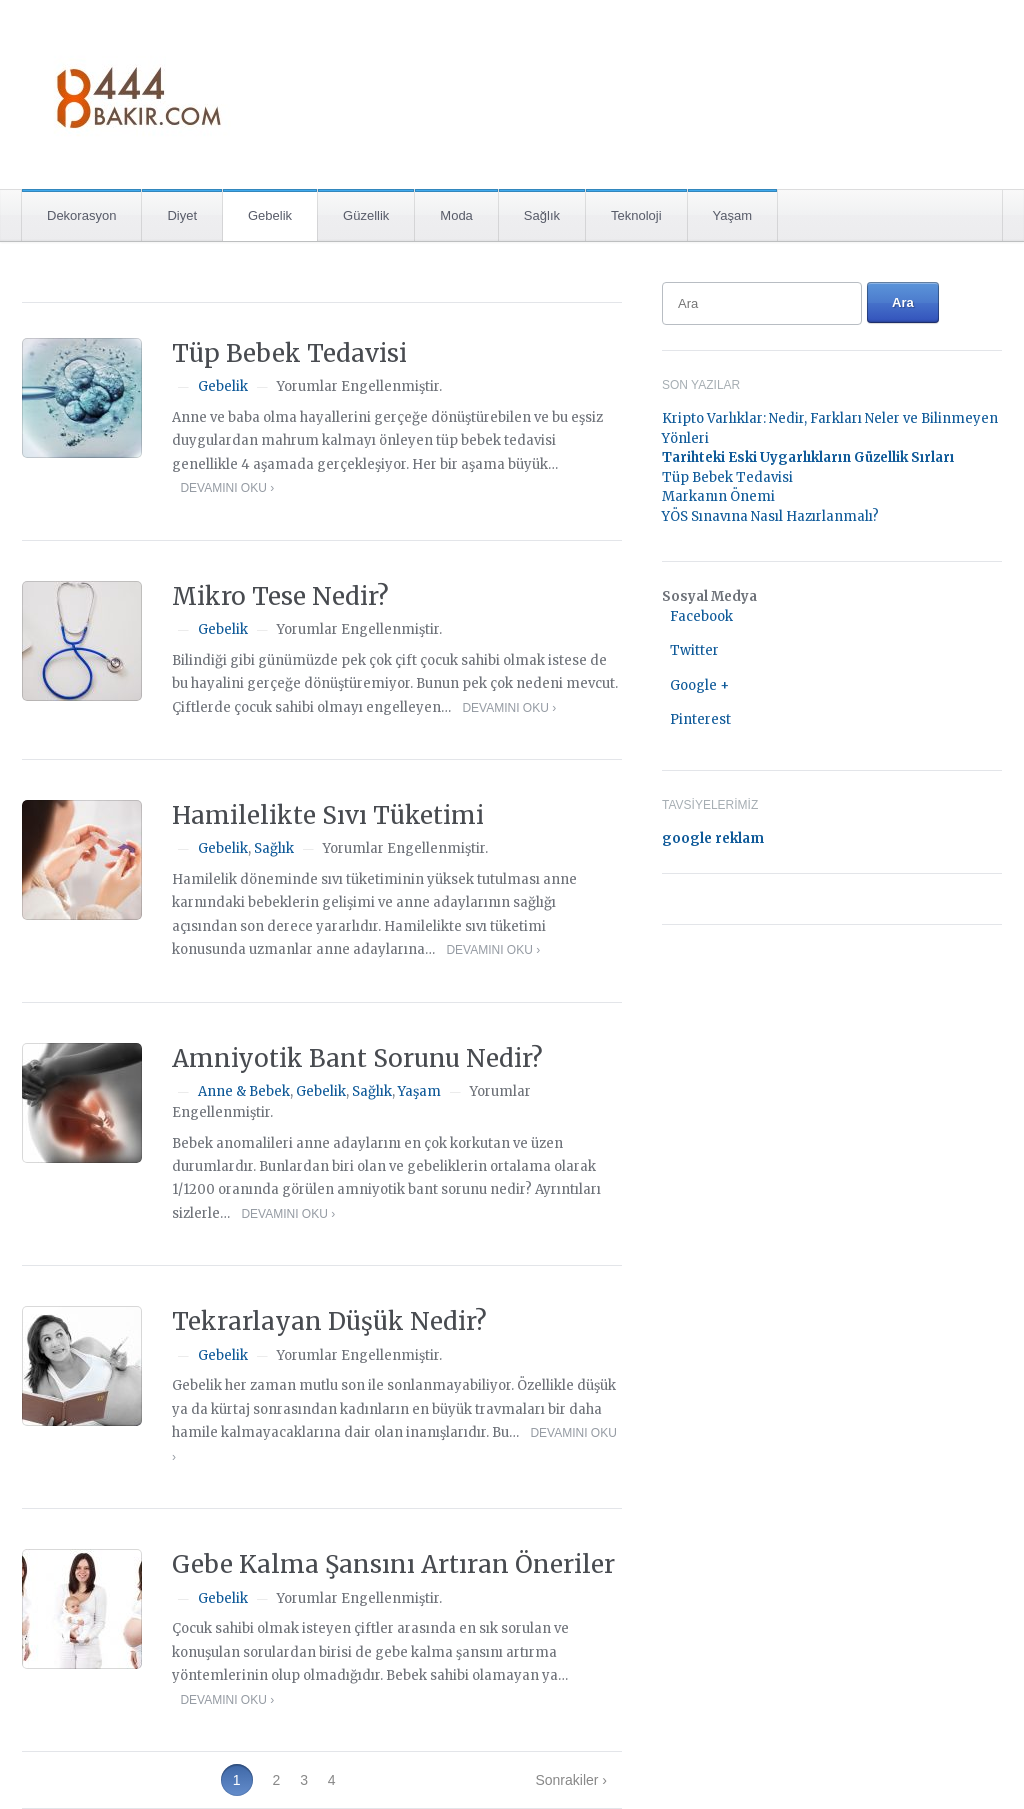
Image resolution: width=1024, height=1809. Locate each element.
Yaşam (733, 215)
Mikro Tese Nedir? (280, 596)
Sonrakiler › (571, 1780)
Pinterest (700, 719)
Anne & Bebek (244, 1091)
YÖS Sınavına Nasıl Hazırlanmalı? (770, 516)
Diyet (182, 215)
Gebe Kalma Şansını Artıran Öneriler (393, 1564)
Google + (699, 685)
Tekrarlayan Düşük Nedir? (329, 1321)
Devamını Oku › (227, 488)
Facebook (701, 616)
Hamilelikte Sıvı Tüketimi (328, 815)
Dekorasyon (81, 215)
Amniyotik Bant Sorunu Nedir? (357, 1058)
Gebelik (270, 215)
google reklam (713, 838)
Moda (456, 215)
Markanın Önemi (718, 496)
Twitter (694, 650)
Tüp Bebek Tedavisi (289, 353)
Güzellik (366, 215)
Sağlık (542, 215)
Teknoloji (636, 215)
